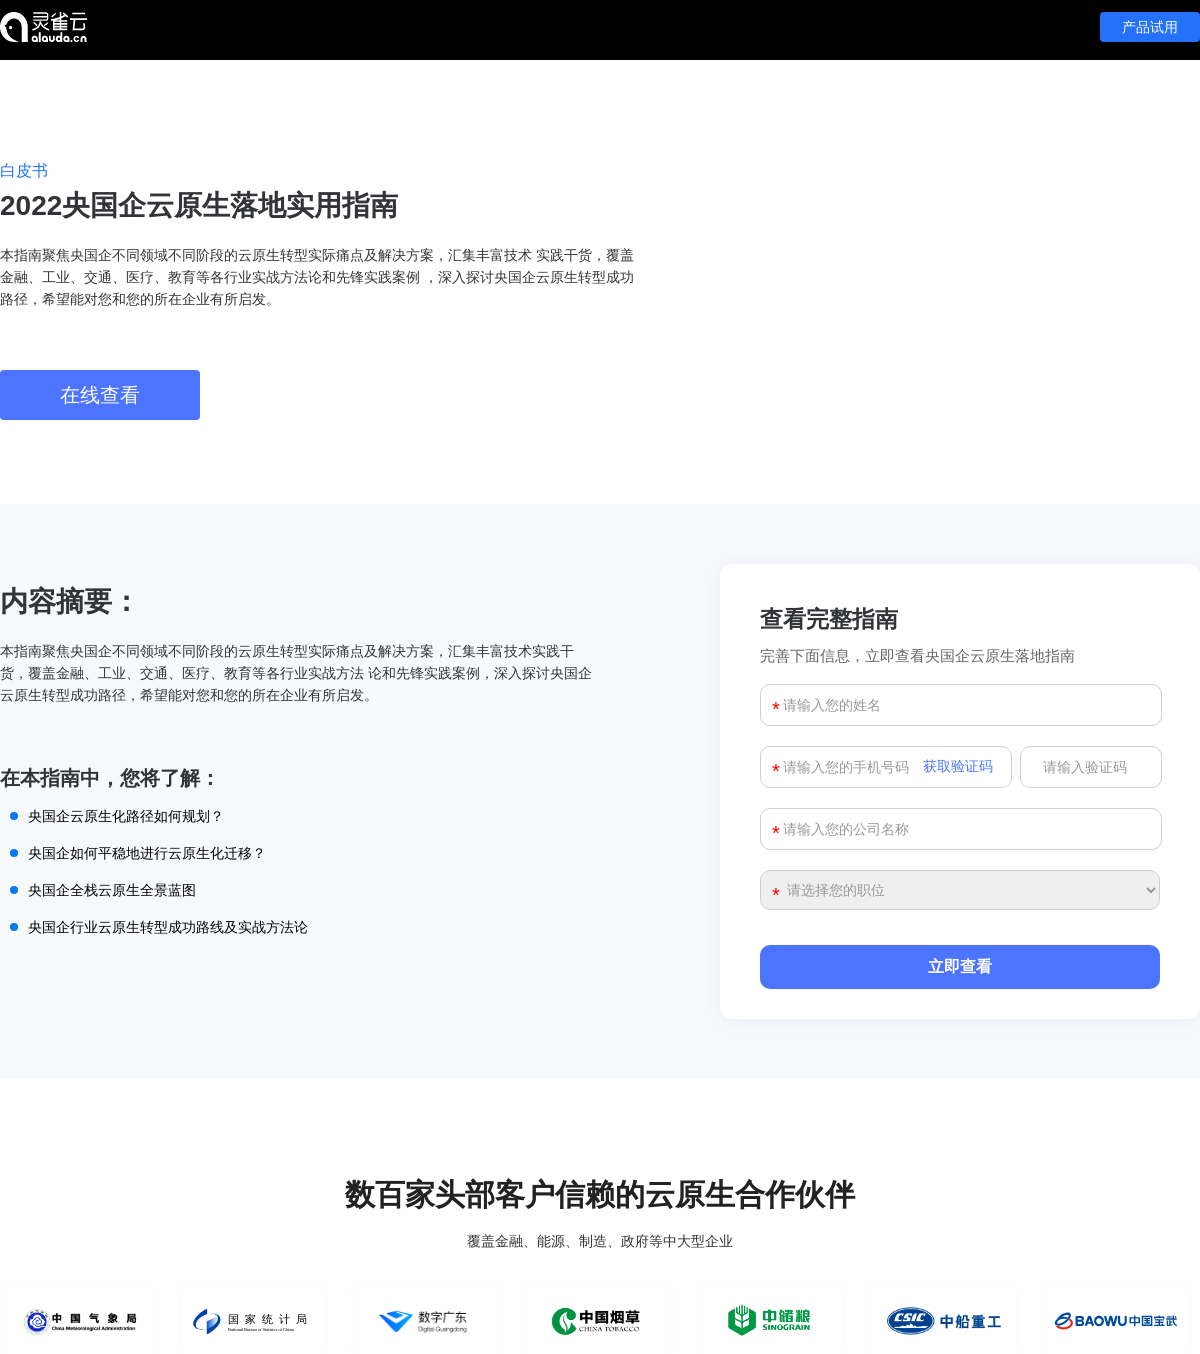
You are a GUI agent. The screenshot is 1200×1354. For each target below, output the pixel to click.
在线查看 (100, 395)
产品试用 (1150, 27)
